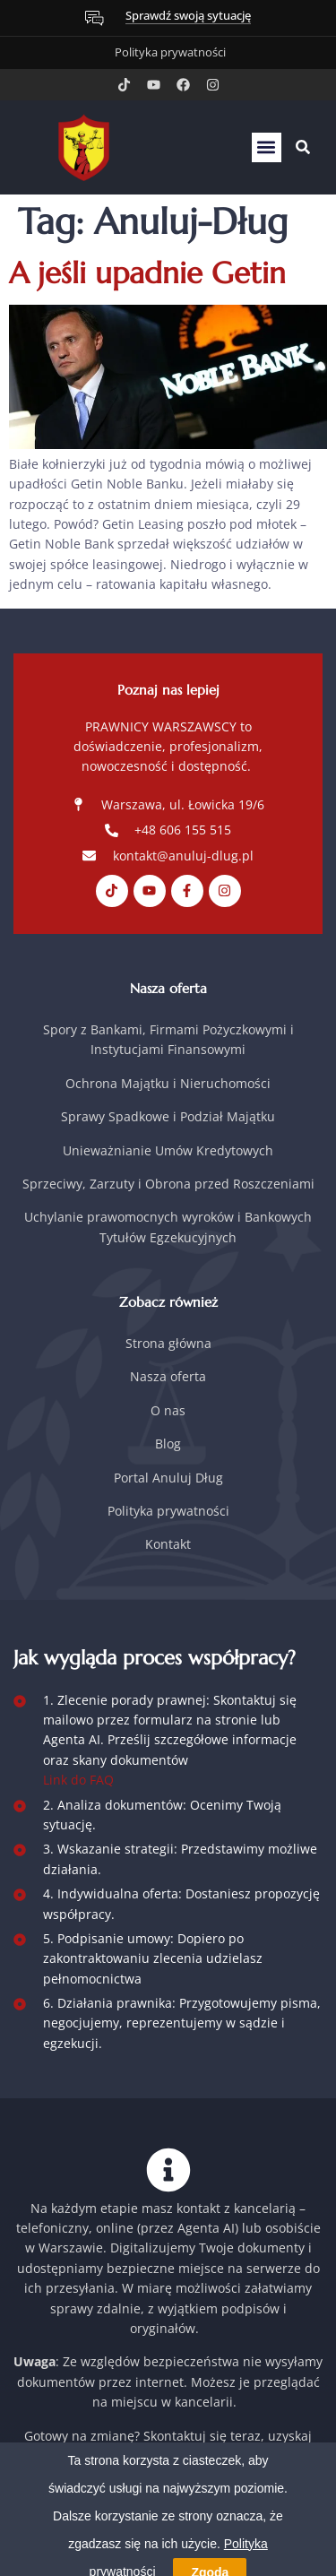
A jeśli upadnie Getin (147, 273)
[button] (266, 147)
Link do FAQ (78, 1779)
